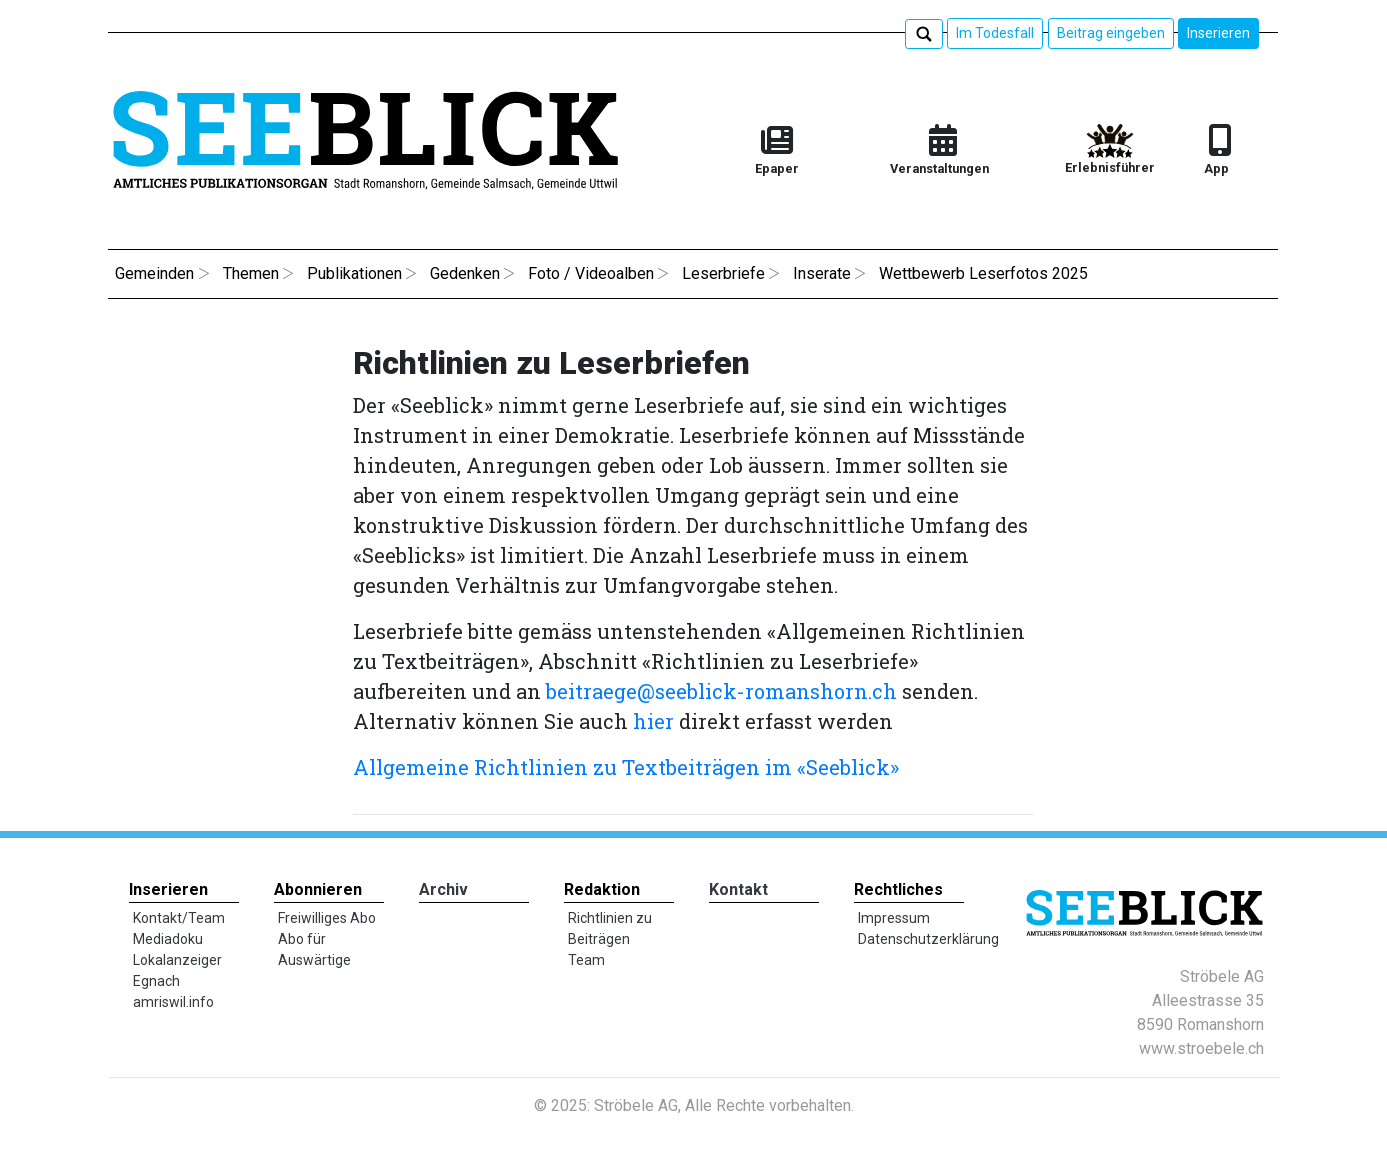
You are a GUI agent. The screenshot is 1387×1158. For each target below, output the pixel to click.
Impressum (894, 918)
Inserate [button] (822, 273)
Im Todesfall (995, 33)
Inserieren (1218, 33)
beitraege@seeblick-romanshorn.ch (721, 691)
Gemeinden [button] (154, 273)
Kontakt (738, 889)
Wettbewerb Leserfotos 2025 (983, 273)
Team (586, 960)
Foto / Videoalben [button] (591, 273)
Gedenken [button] (465, 273)
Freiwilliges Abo (327, 918)
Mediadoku (168, 939)
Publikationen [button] (354, 273)
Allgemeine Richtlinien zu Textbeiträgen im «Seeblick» (628, 767)
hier (653, 721)
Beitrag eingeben (1111, 33)
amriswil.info (173, 1002)
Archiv (443, 889)
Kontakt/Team (179, 918)
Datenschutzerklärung (928, 939)
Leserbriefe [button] (723, 273)
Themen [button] (251, 273)
